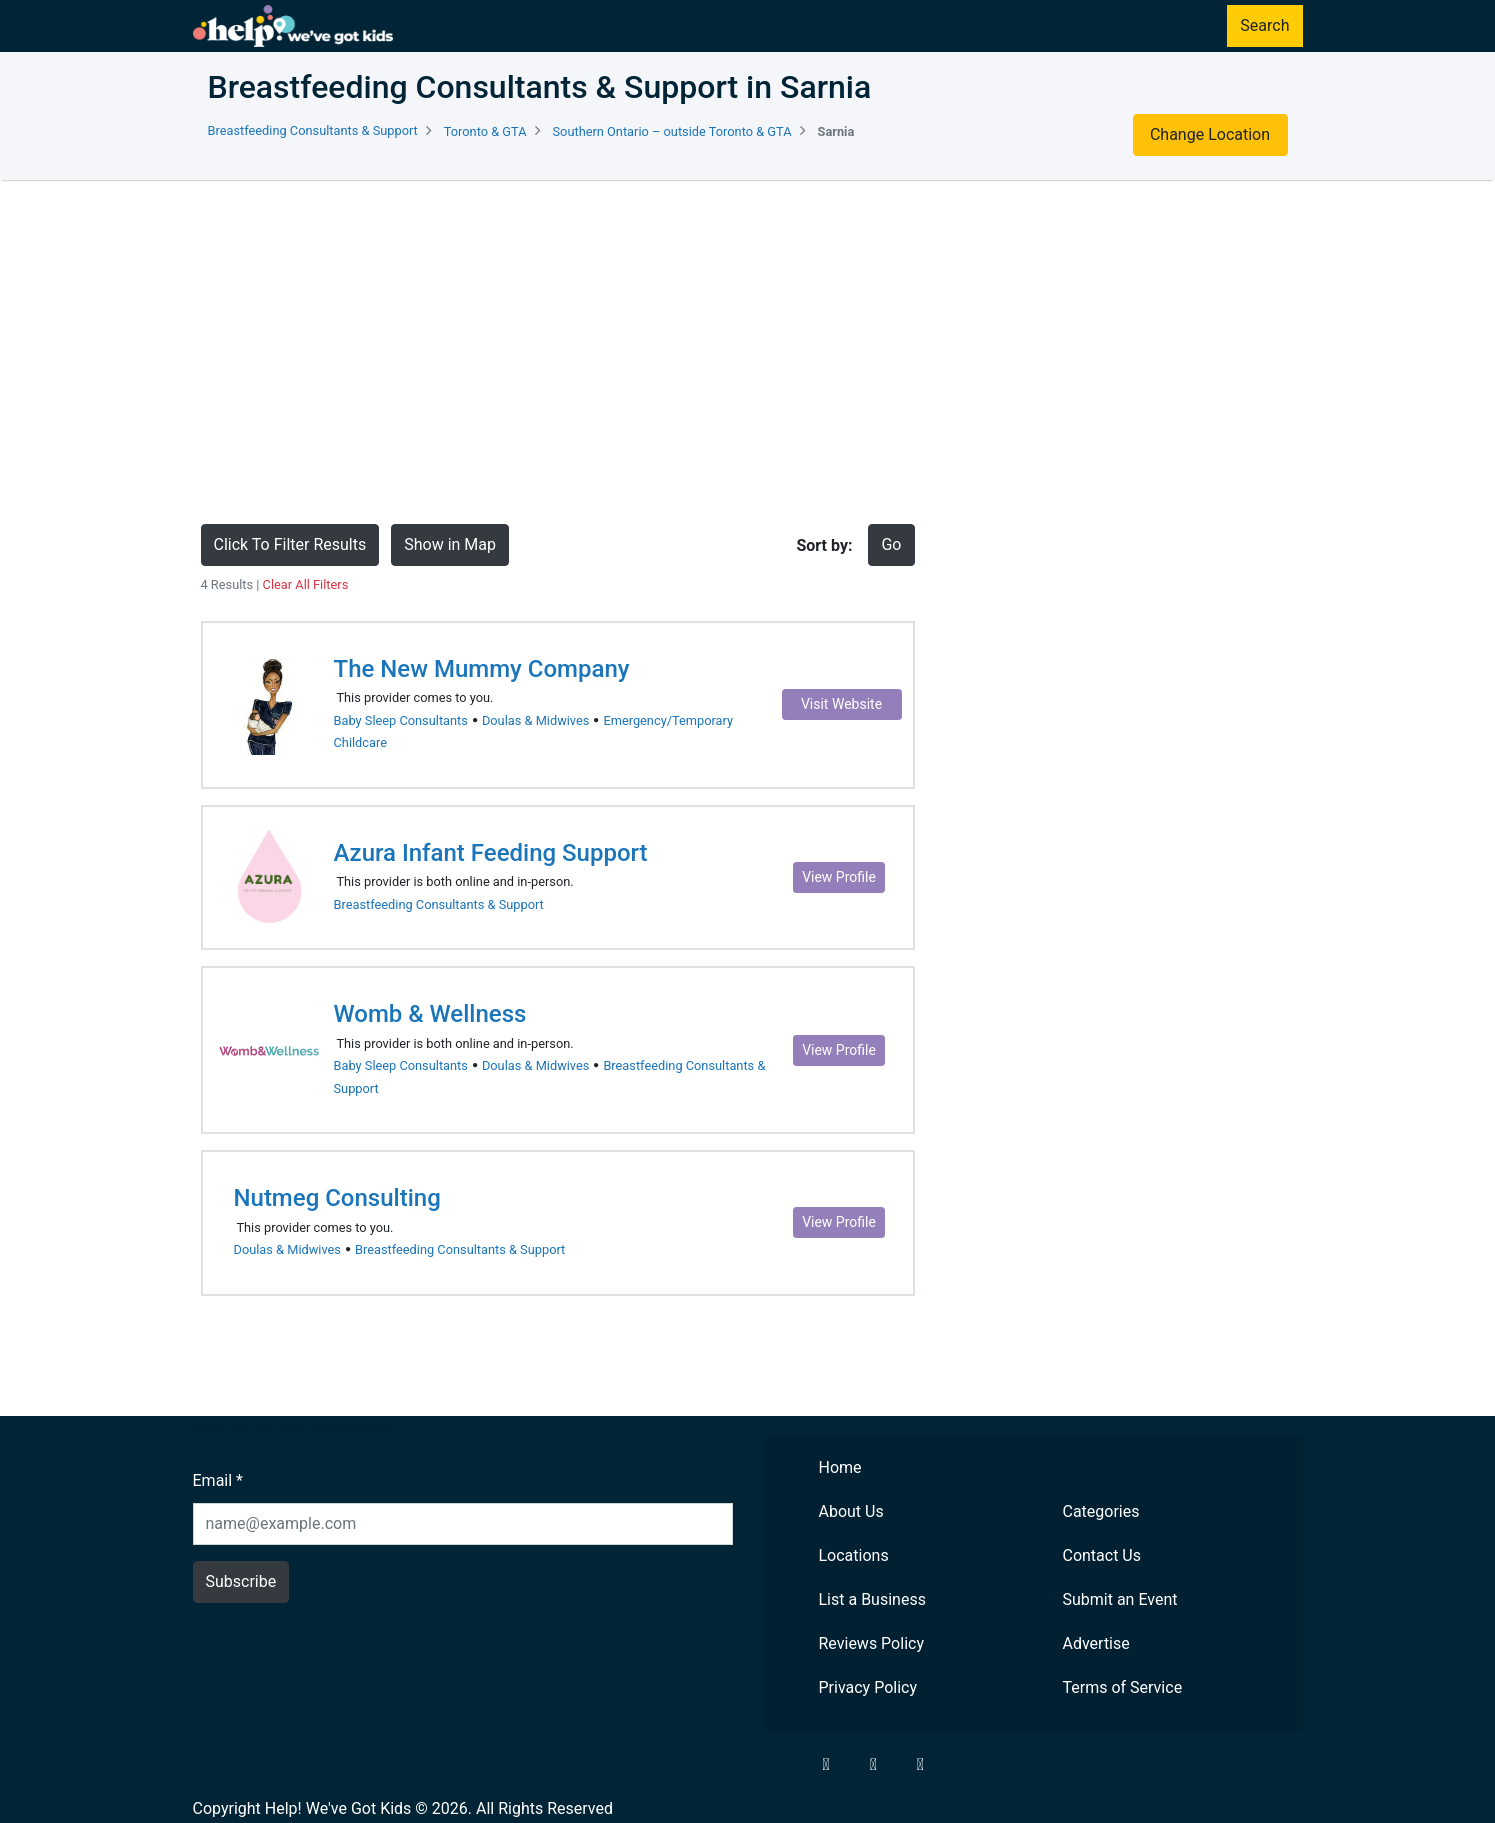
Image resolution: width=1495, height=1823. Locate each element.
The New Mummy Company (482, 669)
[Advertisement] (748, 352)
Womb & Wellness (430, 1014)
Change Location (1210, 134)
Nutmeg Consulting (337, 1198)
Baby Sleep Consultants (401, 720)
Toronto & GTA (485, 131)
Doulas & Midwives (535, 720)
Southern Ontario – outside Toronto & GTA (672, 131)
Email (218, 1480)
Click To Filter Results (290, 544)
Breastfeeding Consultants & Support (313, 130)
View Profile (839, 877)
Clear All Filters (306, 584)
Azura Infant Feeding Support (491, 853)
